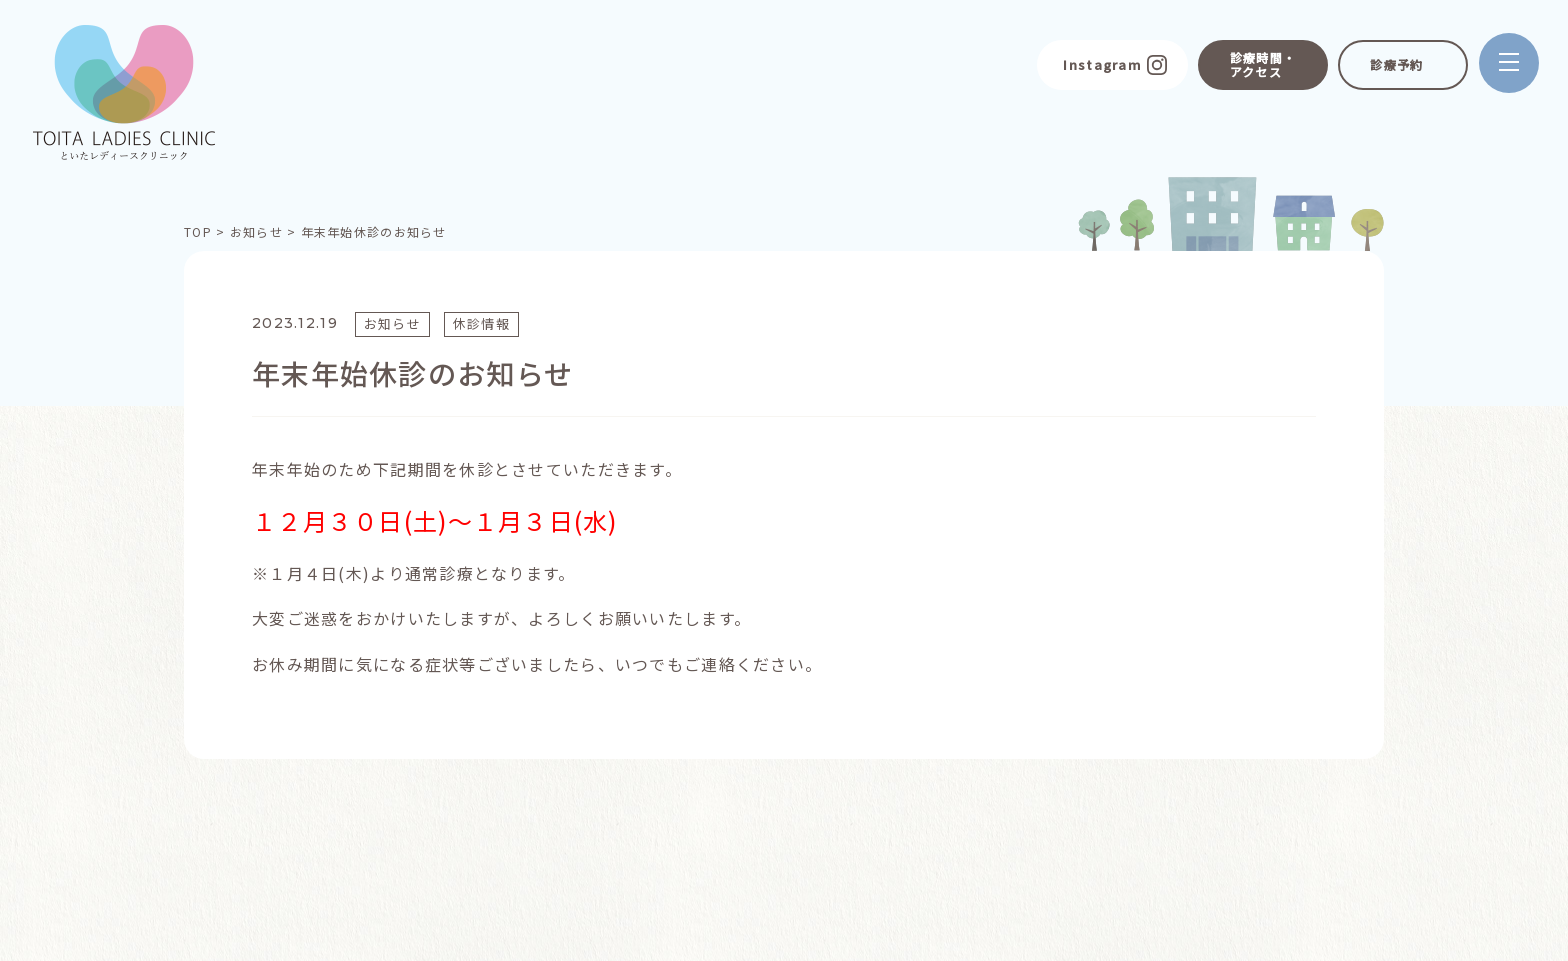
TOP (198, 231)
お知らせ (256, 231)
